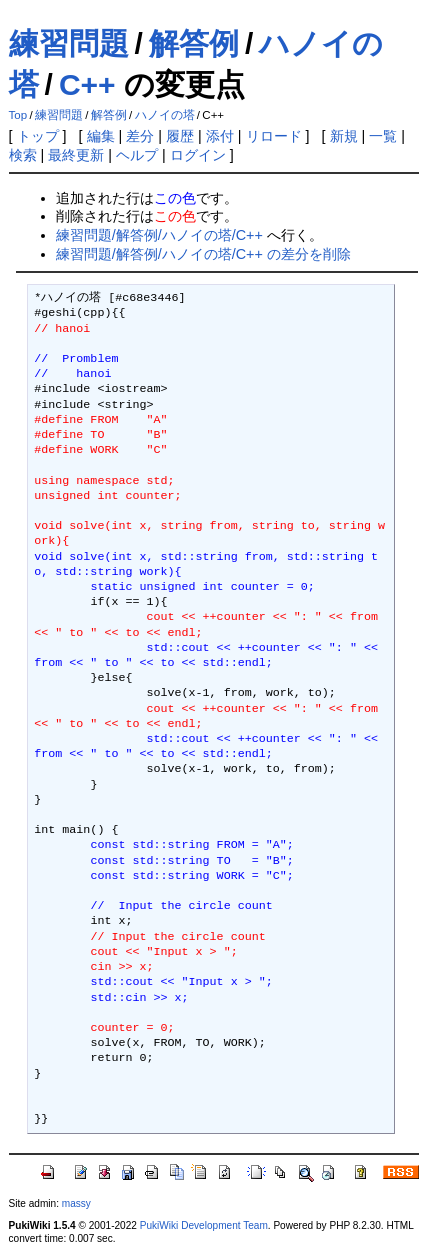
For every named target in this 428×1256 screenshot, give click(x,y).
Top (18, 115)
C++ (87, 84)
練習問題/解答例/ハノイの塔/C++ (159, 235)
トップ (38, 136)
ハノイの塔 (165, 115)
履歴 (180, 136)
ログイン (198, 155)
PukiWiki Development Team (204, 1225)
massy (76, 1203)
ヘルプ (137, 155)
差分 (140, 136)
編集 (101, 136)
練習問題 (69, 43)
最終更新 (76, 155)
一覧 (383, 136)
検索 (23, 155)
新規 (344, 136)
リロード (274, 136)
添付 (220, 136)
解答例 (194, 43)
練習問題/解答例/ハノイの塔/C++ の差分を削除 (203, 254)
